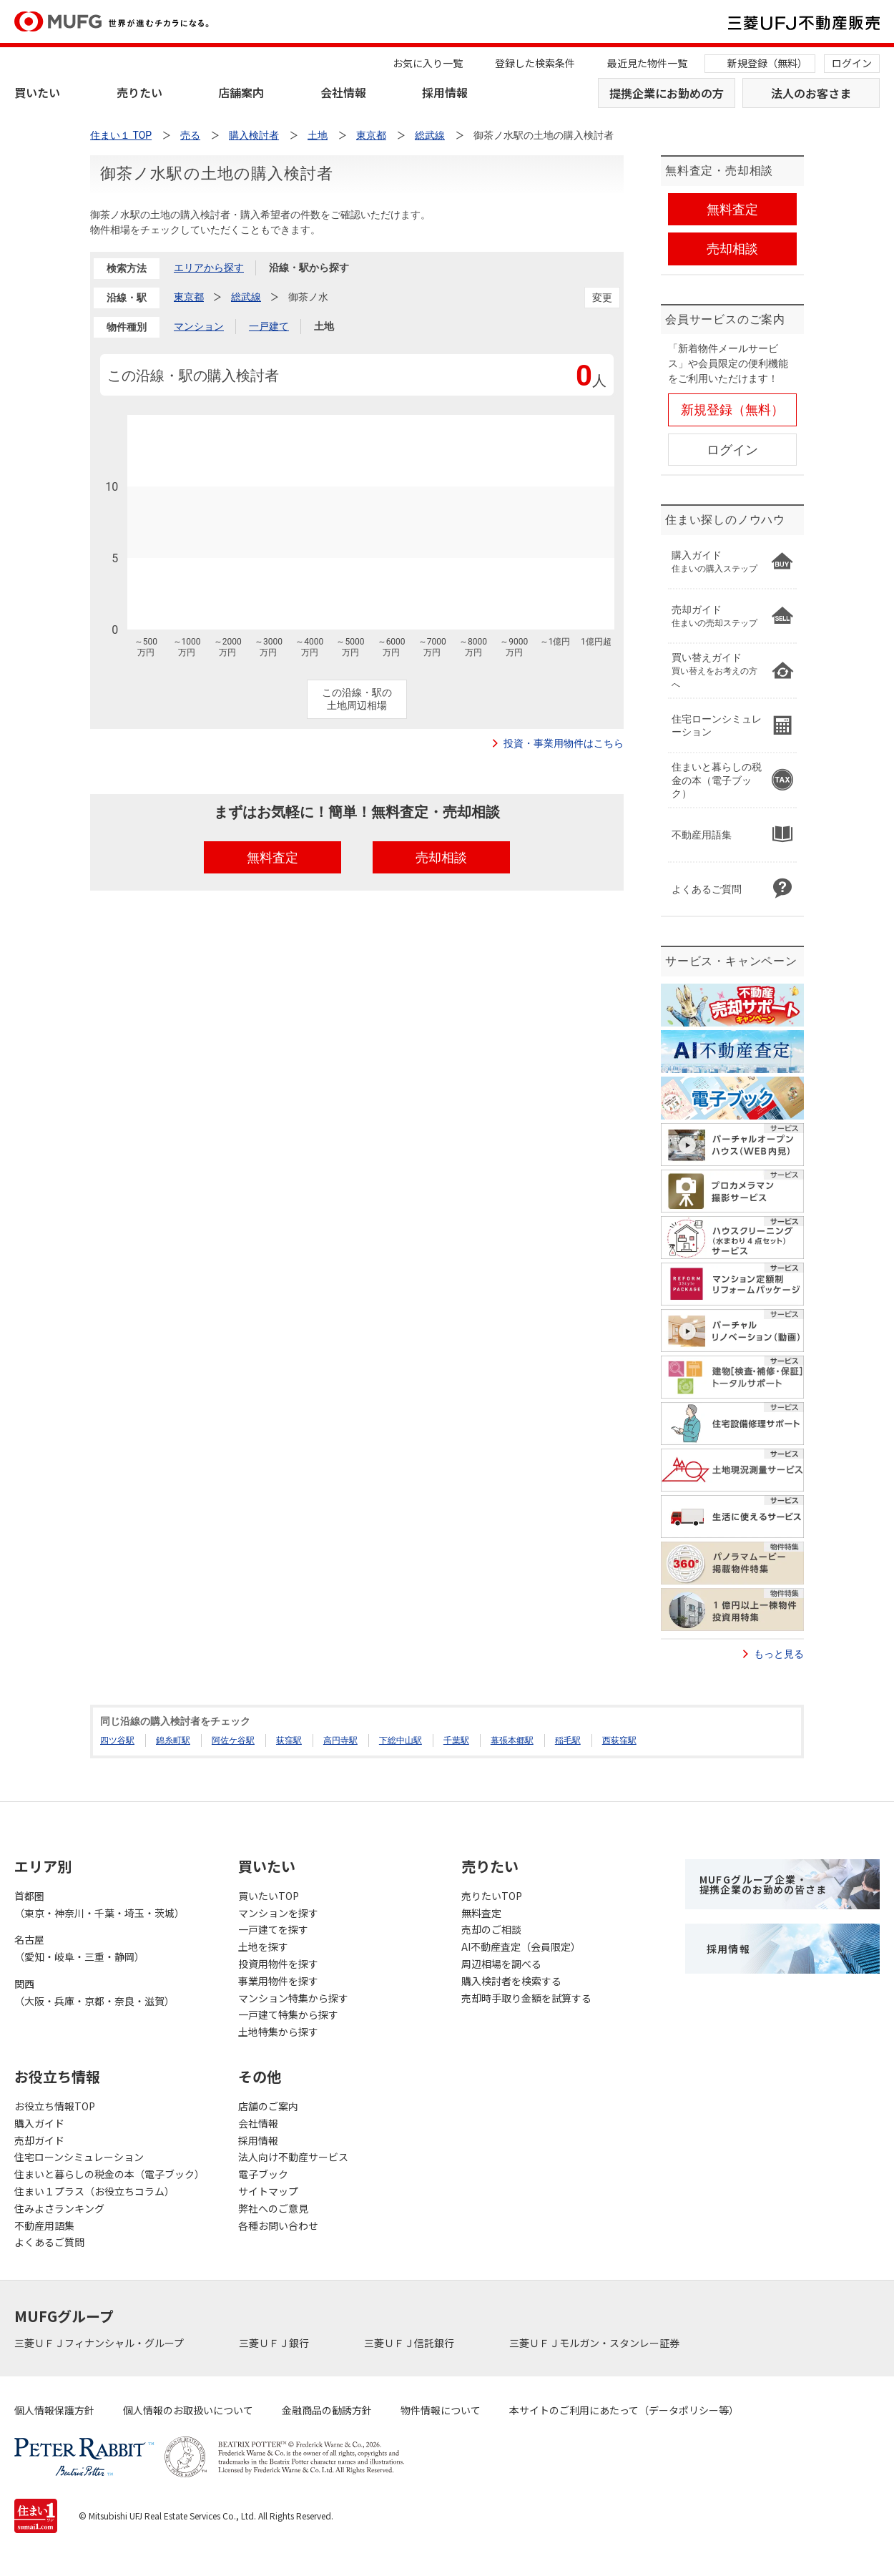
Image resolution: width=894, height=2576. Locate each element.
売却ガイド (39, 2140)
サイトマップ (268, 2191)
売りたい (139, 92)
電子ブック (263, 2174)
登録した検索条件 (535, 63)
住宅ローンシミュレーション (79, 2157)
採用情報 (445, 92)
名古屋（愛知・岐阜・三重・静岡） (79, 1948)
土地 (324, 326)
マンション (199, 326)
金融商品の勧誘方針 (327, 2410)
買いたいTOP (268, 1896)
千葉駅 (456, 1740)
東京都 (189, 297)
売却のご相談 (491, 1929)
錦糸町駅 (173, 1740)
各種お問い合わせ (278, 2225)
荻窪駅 (289, 1740)
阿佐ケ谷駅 (233, 1740)
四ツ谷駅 (117, 1740)
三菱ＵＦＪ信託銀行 (410, 2343)
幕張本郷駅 (512, 1740)
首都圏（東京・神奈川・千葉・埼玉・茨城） (99, 1904)
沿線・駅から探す (309, 267)
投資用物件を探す (278, 1964)
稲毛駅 (568, 1740)
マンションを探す (278, 1913)
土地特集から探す (278, 2031)
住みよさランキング (59, 2208)
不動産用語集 (44, 2225)
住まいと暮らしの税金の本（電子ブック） (109, 2174)
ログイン (852, 63)
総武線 (246, 297)
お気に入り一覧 (428, 63)
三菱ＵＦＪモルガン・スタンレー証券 (595, 2343)
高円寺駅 (340, 1740)
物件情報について (441, 2410)
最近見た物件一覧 (647, 63)
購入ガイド (39, 2123)
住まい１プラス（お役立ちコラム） (94, 2191)
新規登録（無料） (767, 63)
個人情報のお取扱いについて (188, 2410)
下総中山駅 (400, 1740)
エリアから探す (209, 267)
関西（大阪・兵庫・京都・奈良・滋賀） (94, 1992)
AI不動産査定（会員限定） (521, 1946)
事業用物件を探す (278, 1981)
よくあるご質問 (49, 2242)
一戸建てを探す (273, 1929)
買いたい (37, 92)
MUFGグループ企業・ (763, 1884)
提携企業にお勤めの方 (666, 93)
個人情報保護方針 (54, 2410)
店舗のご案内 (268, 2106)
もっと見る (779, 1654)
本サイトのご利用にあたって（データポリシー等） (624, 2410)
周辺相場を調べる (501, 1964)
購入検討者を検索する (511, 1981)
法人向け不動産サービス (293, 2157)
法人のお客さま (811, 93)
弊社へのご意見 (273, 2208)
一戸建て (269, 326)
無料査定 (481, 1913)
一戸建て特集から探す (288, 2014)
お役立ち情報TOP (54, 2106)
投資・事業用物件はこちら (564, 743)
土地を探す (263, 1946)
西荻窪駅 (619, 1740)
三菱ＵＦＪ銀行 (275, 2343)
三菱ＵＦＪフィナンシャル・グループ (100, 2343)
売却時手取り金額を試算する (526, 1998)
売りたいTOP (491, 1896)
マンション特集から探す (293, 1998)
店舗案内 (241, 92)
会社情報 (343, 92)
